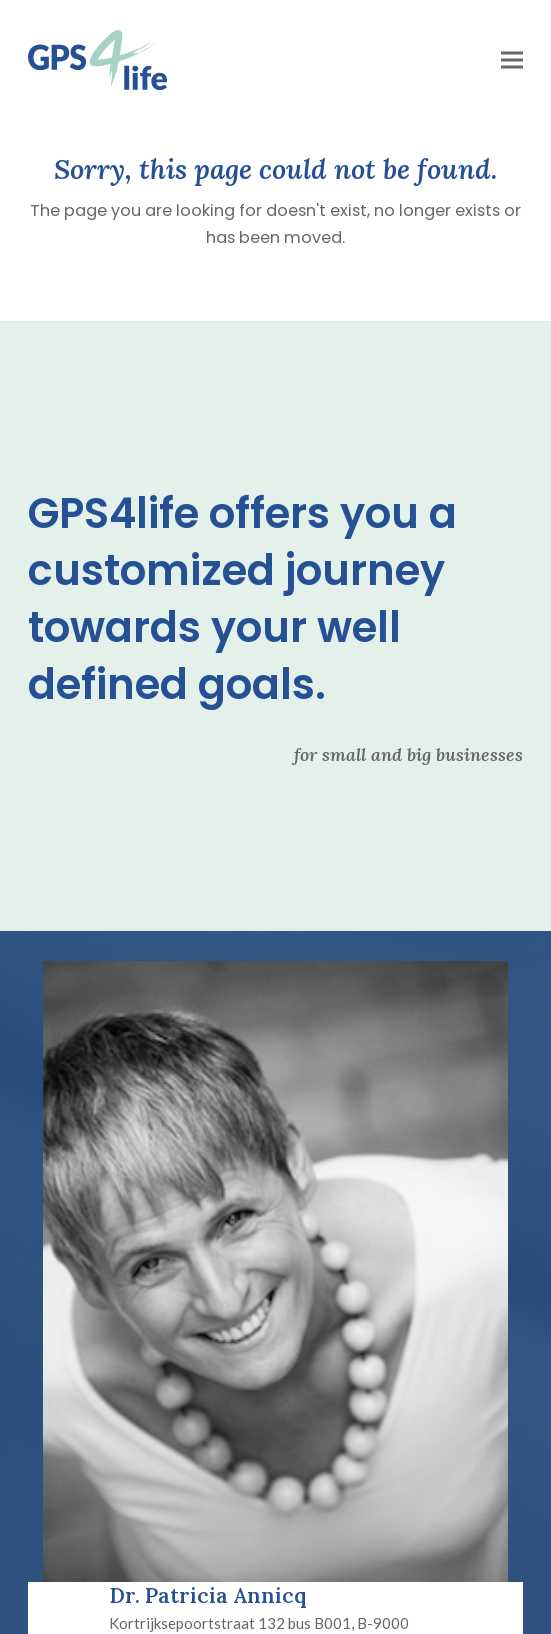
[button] (512, 60)
